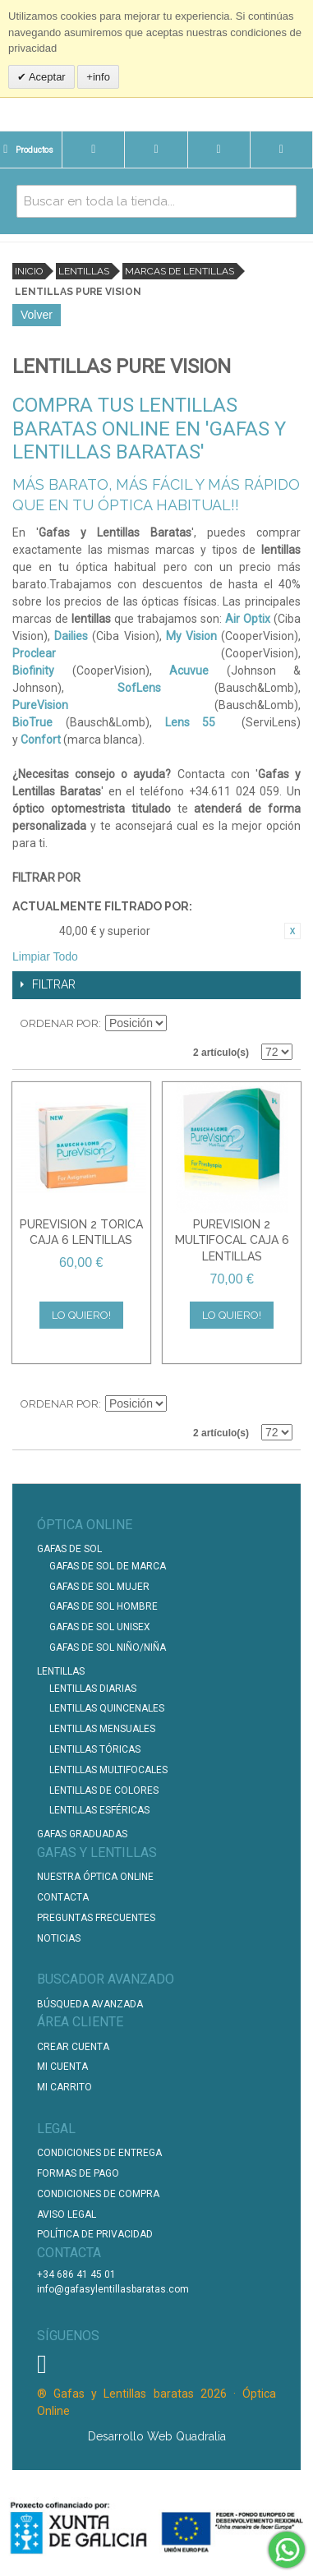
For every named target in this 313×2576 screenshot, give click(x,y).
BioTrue (32, 722)
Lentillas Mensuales (102, 1729)
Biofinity (33, 670)
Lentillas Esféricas (99, 1810)
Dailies (71, 636)
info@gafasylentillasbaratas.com (113, 2289)
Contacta (63, 1897)
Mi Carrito (64, 2087)
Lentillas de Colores (104, 1790)
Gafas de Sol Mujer (99, 1586)
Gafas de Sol (69, 1549)
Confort (41, 739)
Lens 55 (190, 722)
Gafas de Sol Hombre (103, 1606)
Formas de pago (78, 2173)
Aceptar (46, 77)
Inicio (29, 271)
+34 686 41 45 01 (76, 2274)
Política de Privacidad (95, 2234)
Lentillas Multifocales (108, 1770)
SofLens (139, 687)
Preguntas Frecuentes (96, 1918)
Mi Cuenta (62, 2066)
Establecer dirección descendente (181, 1024)
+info (98, 77)
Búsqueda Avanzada (90, 2004)
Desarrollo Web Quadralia (157, 2436)
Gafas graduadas (82, 1834)
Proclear (34, 653)
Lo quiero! (81, 1315)
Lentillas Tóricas (94, 1749)
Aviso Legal (66, 2214)
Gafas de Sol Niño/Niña (107, 1647)
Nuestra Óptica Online (96, 1876)
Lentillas (83, 271)
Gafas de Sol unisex (99, 1627)
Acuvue (189, 670)
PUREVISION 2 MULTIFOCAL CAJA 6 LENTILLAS (232, 1240)
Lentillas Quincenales (106, 1708)
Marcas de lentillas (179, 271)
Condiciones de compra (98, 2194)
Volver (37, 314)
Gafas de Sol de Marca (107, 1566)
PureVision (40, 705)
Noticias (59, 1938)
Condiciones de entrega (99, 2153)
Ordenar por (60, 1023)
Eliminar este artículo (292, 931)
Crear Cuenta (73, 2047)
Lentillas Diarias (92, 1688)
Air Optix (247, 618)
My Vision (191, 636)
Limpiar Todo (45, 956)
